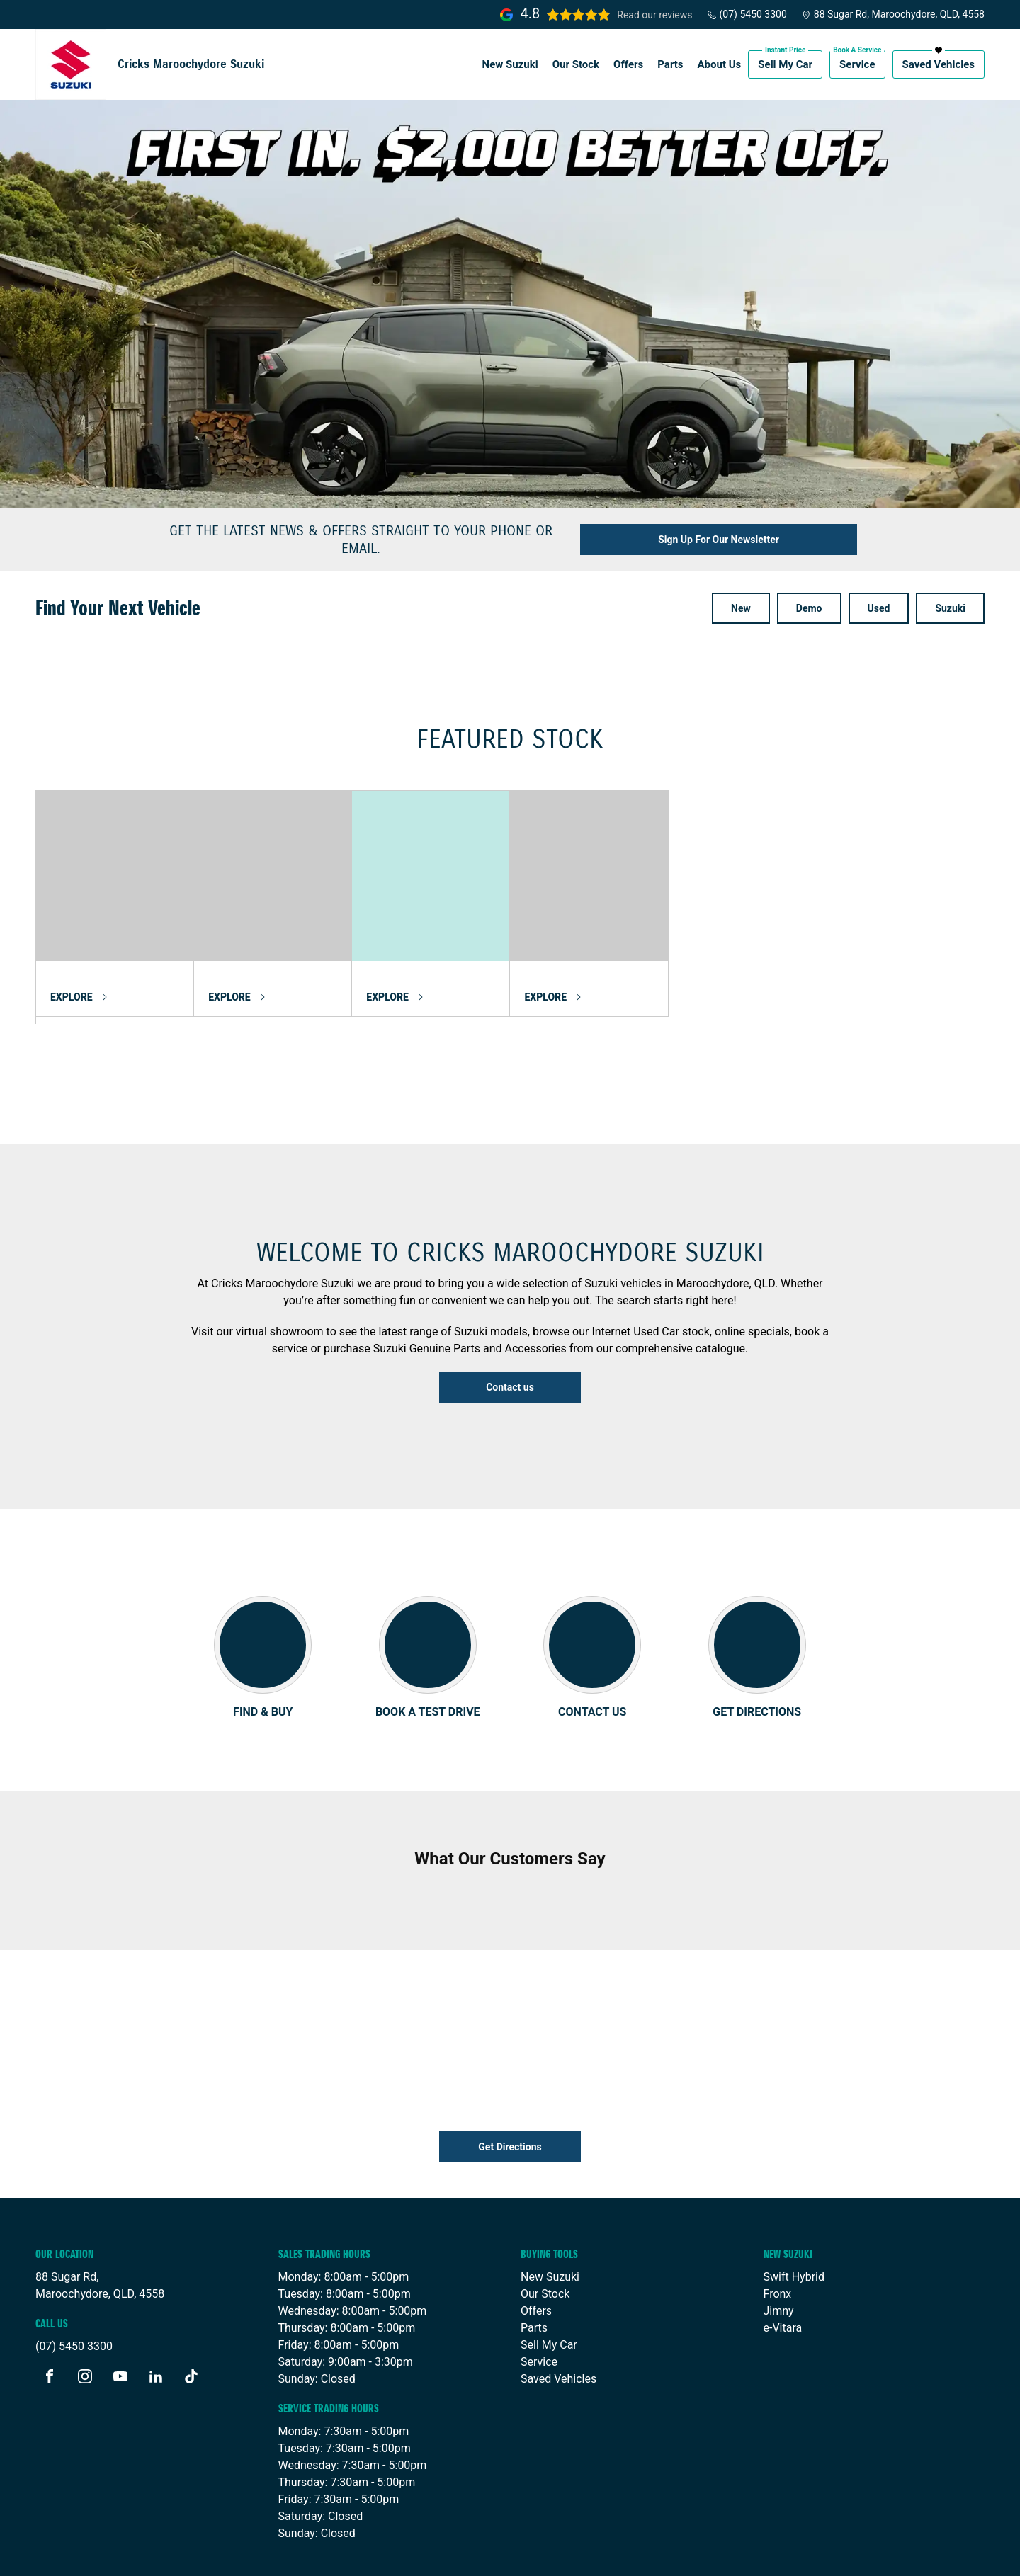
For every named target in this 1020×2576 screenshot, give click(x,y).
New (741, 608)
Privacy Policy (332, 2553)
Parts (670, 64)
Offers (628, 64)
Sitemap (398, 2553)
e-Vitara (783, 2282)
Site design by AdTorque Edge (909, 2554)
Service (857, 64)
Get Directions (509, 2101)
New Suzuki (510, 64)
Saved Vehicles (938, 64)
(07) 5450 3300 (747, 14)
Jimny (779, 2265)
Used (879, 608)
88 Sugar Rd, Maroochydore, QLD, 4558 (893, 14)
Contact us (510, 1387)
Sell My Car (785, 64)
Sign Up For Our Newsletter (718, 539)
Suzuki (950, 608)
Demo (809, 608)
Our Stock (575, 64)
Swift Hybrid (794, 2231)
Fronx (778, 2248)
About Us (720, 64)
